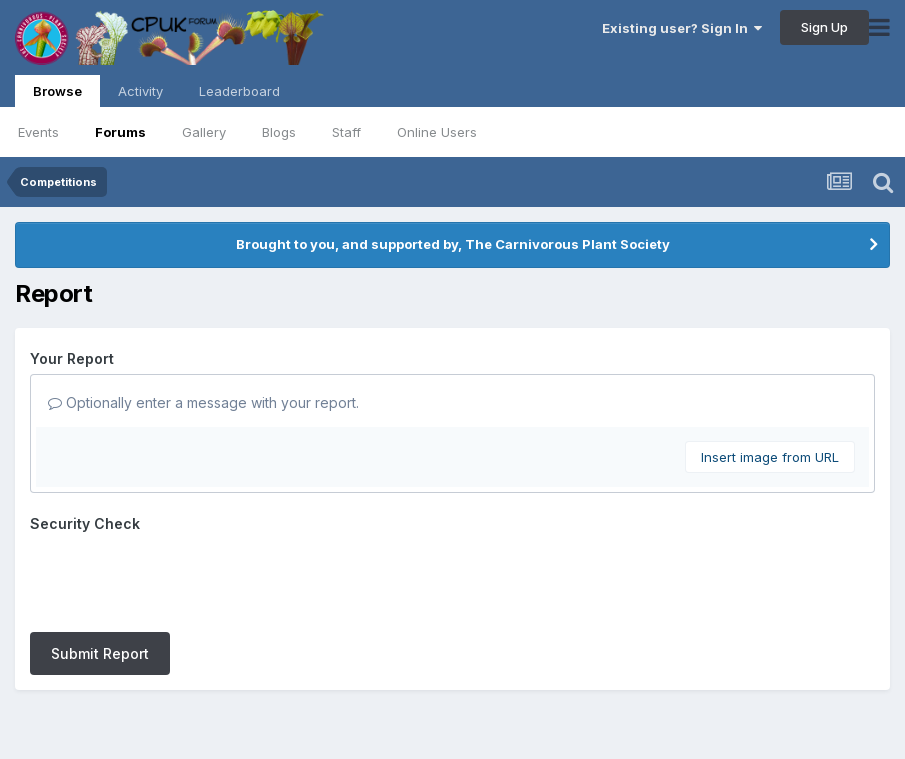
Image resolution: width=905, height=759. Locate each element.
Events (38, 132)
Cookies (498, 687)
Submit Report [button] (100, 575)
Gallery (204, 132)
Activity (140, 91)
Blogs (279, 132)
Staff (346, 132)
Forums (120, 132)
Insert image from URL (770, 457)
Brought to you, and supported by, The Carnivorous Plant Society (453, 244)
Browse (57, 95)
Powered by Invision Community (453, 729)
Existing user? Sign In (682, 28)
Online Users (437, 132)
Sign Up (824, 27)
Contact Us (416, 687)
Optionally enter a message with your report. (203, 402)
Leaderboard (239, 91)
